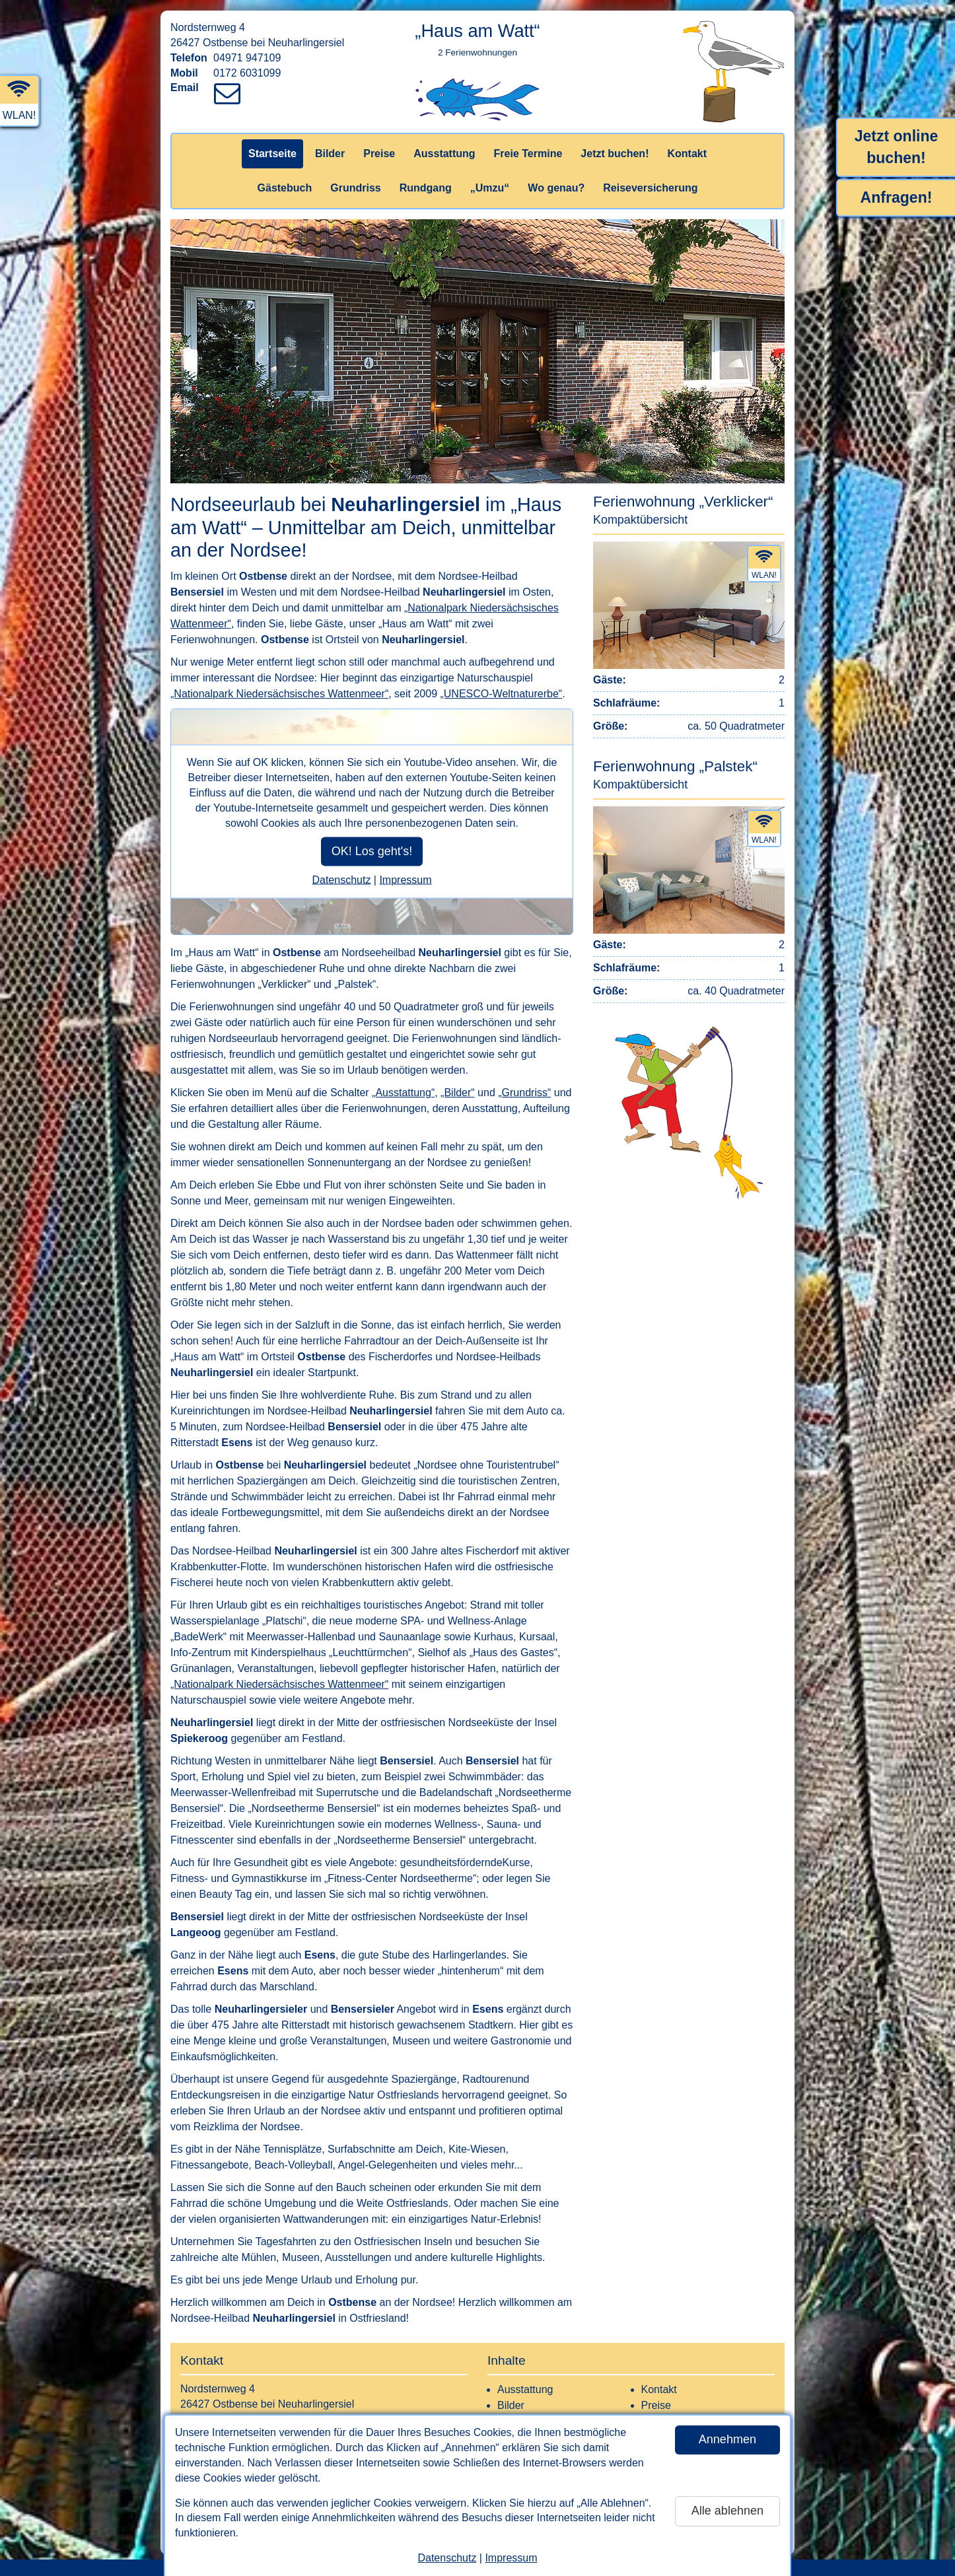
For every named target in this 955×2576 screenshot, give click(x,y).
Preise (379, 153)
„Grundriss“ (524, 1092)
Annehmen (727, 2439)
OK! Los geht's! (372, 851)
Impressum (511, 2557)
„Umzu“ (490, 187)
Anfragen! (897, 197)
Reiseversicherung (650, 187)
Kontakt (687, 153)
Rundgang (426, 187)
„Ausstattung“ (403, 1092)
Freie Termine (528, 153)
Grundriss (355, 187)
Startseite (272, 153)
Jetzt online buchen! (896, 146)
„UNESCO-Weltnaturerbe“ (501, 693)
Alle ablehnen (727, 2510)
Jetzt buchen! (615, 153)
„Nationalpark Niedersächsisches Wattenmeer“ (279, 693)
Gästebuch (285, 187)
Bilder (330, 153)
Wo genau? (556, 187)
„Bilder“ (458, 1092)
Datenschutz (446, 2557)
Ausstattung (444, 153)
